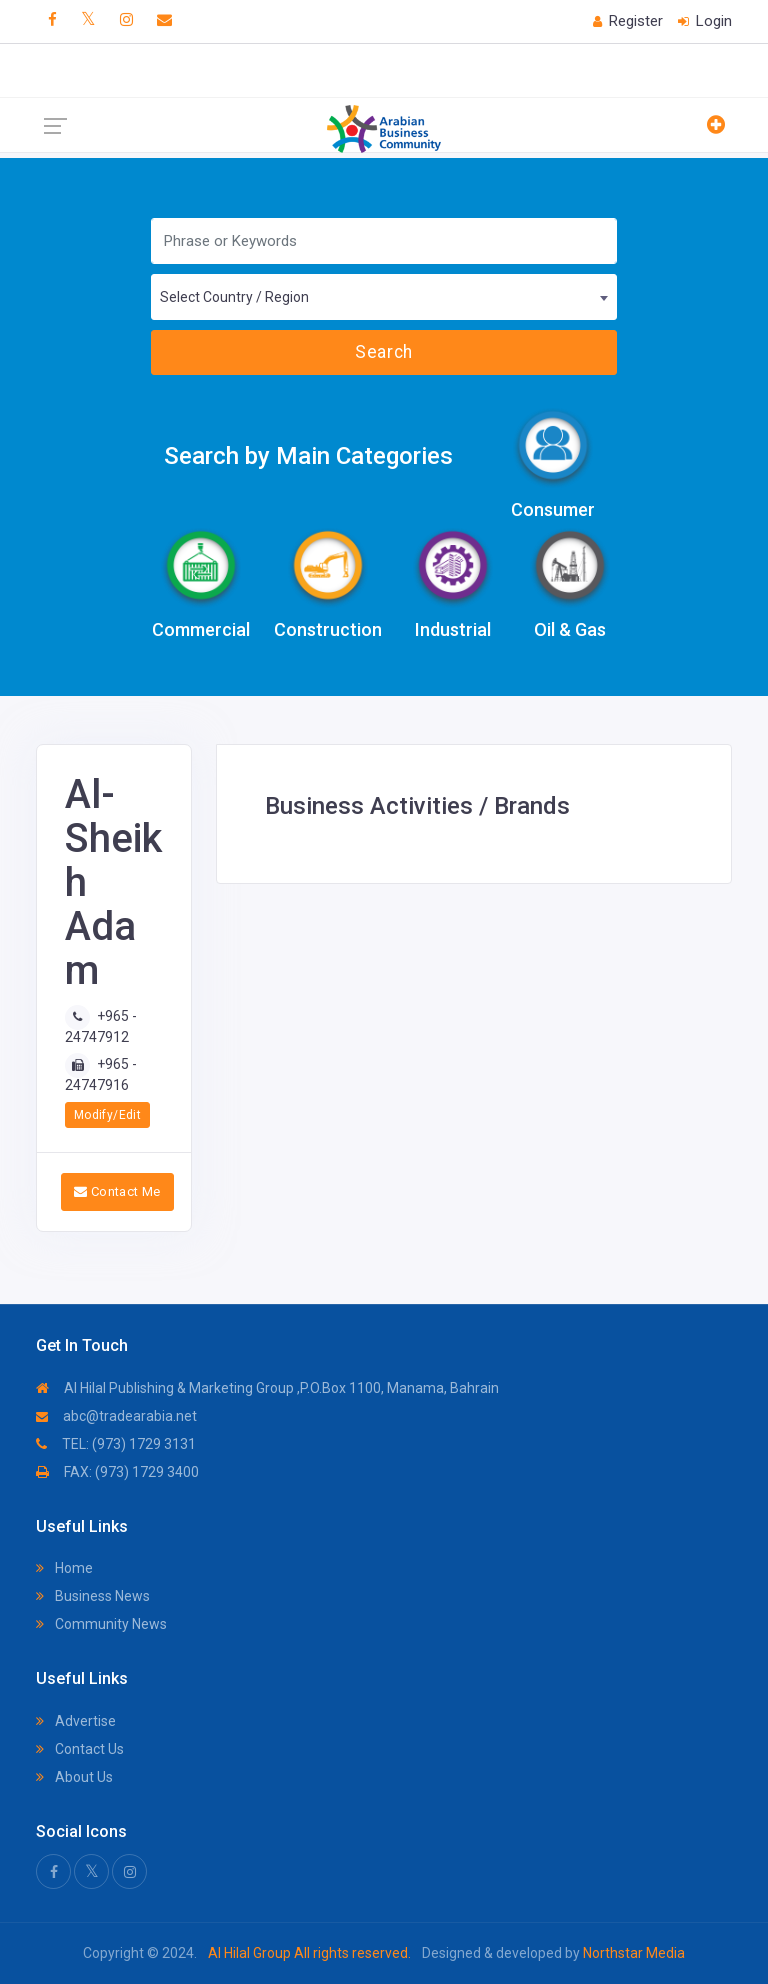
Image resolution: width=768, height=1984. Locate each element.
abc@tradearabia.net (116, 1416)
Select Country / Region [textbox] (234, 297)
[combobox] (384, 297)
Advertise (76, 1721)
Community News (101, 1624)
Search (383, 352)
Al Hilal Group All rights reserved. (309, 1953)
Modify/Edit (107, 1115)
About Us (74, 1777)
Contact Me (117, 1191)
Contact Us (80, 1749)
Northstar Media (632, 1953)
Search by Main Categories (308, 456)
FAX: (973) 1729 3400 (117, 1472)
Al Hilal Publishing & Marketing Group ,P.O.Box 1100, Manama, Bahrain (267, 1388)
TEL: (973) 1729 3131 (116, 1444)
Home (64, 1568)
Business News (93, 1596)
